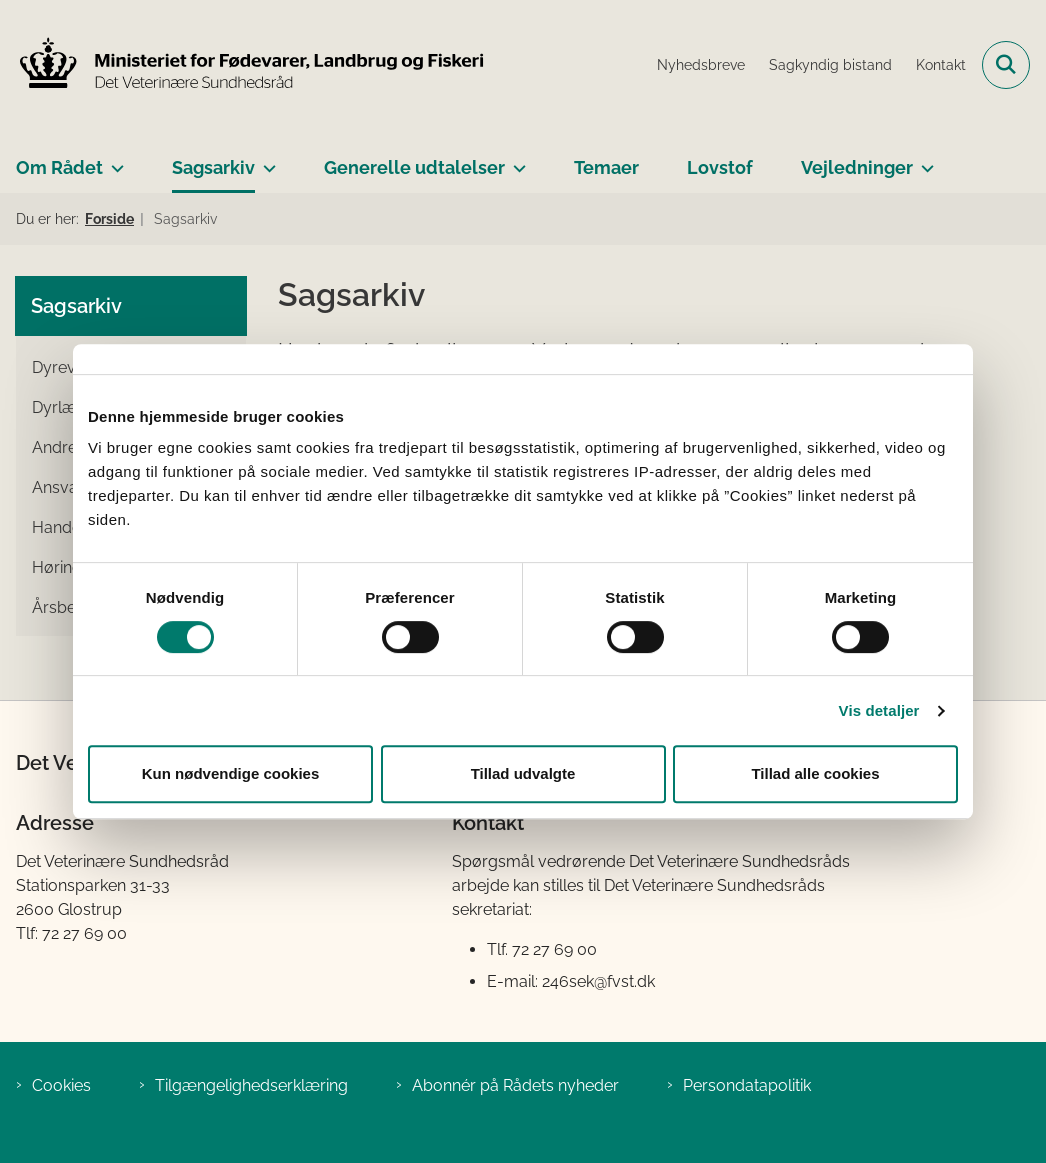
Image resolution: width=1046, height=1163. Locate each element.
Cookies (61, 1085)
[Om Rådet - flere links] (113, 160)
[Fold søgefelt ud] (1006, 65)
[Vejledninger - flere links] (923, 160)
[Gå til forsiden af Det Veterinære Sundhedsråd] (243, 65)
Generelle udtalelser (414, 167)
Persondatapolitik (747, 1085)
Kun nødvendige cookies (231, 773)
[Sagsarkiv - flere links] (265, 160)
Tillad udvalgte (523, 773)
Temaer (606, 167)
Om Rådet (59, 167)
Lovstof (720, 167)
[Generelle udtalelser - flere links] (515, 160)
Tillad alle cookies (815, 773)
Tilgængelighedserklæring (251, 1085)
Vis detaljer (879, 710)
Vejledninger (857, 167)
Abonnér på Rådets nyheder (515, 1085)
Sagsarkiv (213, 167)
